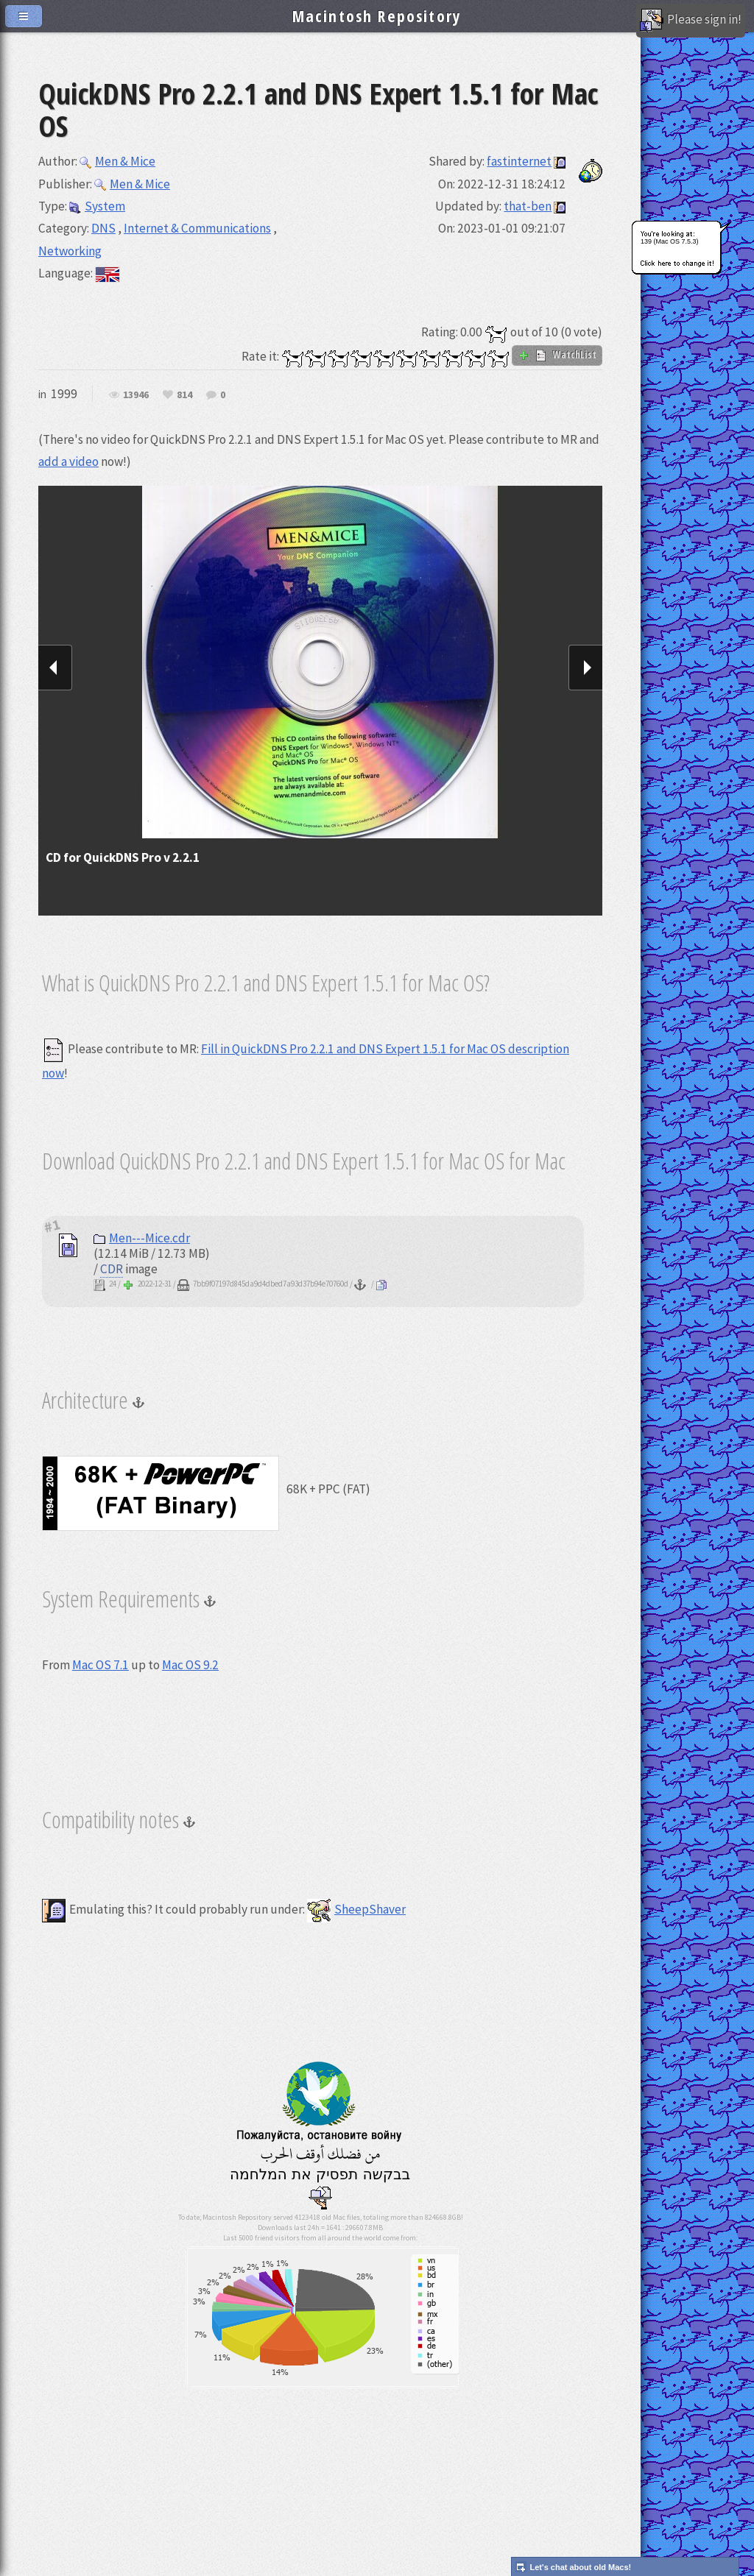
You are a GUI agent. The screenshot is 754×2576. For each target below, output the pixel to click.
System (97, 206)
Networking (70, 251)
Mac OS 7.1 (100, 1665)
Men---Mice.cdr (142, 1238)
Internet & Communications (197, 228)
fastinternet (519, 161)
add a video (68, 461)
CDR (111, 1269)
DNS (103, 228)
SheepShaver (356, 1909)
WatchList (557, 354)
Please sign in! (690, 20)
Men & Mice (117, 161)
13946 (136, 395)
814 (184, 395)
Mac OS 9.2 (190, 1665)
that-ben (528, 206)
